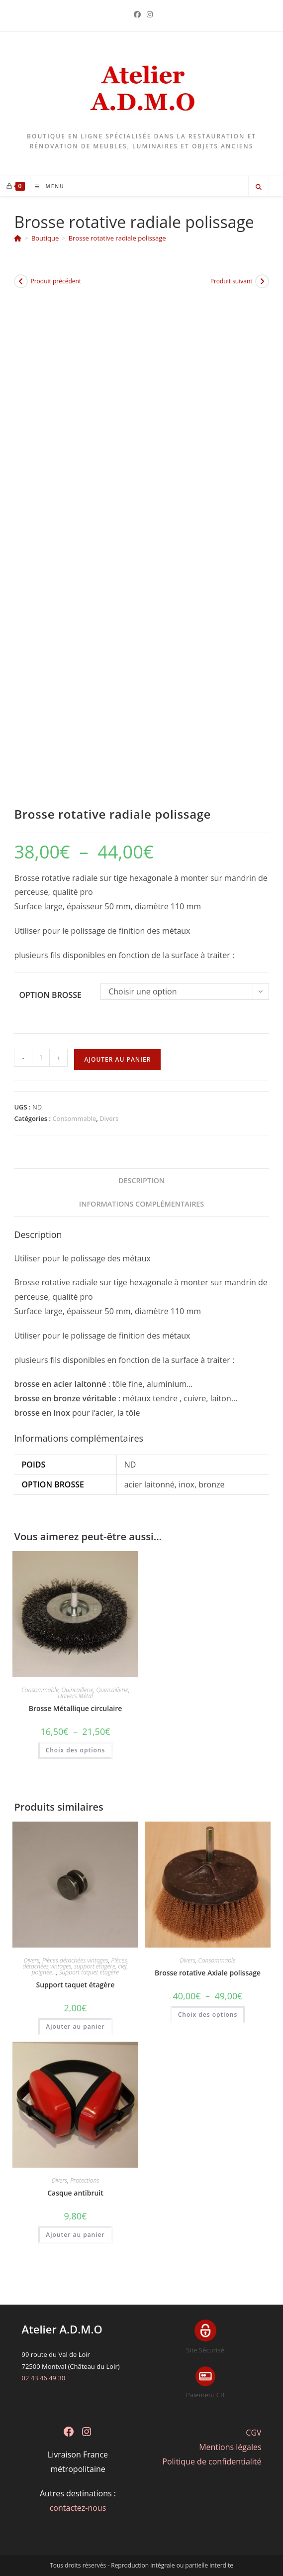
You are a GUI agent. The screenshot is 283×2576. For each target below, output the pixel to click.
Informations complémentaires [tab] (141, 1204)
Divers (108, 1118)
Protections (84, 2180)
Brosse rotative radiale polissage (117, 238)
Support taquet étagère (89, 1972)
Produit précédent (55, 281)
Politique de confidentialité (211, 2461)
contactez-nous (78, 2507)
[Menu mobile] (46, 186)
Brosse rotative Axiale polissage (208, 1972)
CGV (253, 2432)
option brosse (50, 994)
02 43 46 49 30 (43, 2377)
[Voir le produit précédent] (21, 281)
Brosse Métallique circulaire (75, 1708)
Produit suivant (231, 281)
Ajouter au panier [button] (75, 2026)
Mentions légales (230, 2447)
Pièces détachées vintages (75, 1960)
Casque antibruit (75, 2193)
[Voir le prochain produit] (262, 281)
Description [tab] (141, 1180)
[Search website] (259, 187)
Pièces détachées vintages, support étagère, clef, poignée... (75, 1966)
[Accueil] (17, 238)
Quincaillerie (78, 1690)
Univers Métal (75, 1696)
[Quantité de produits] (41, 1058)
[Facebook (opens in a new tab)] (137, 14)
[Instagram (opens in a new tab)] (148, 14)
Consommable (74, 1118)
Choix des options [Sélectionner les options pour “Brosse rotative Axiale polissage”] (208, 2014)
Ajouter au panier (117, 1059)
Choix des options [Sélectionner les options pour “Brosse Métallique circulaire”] (75, 1750)
